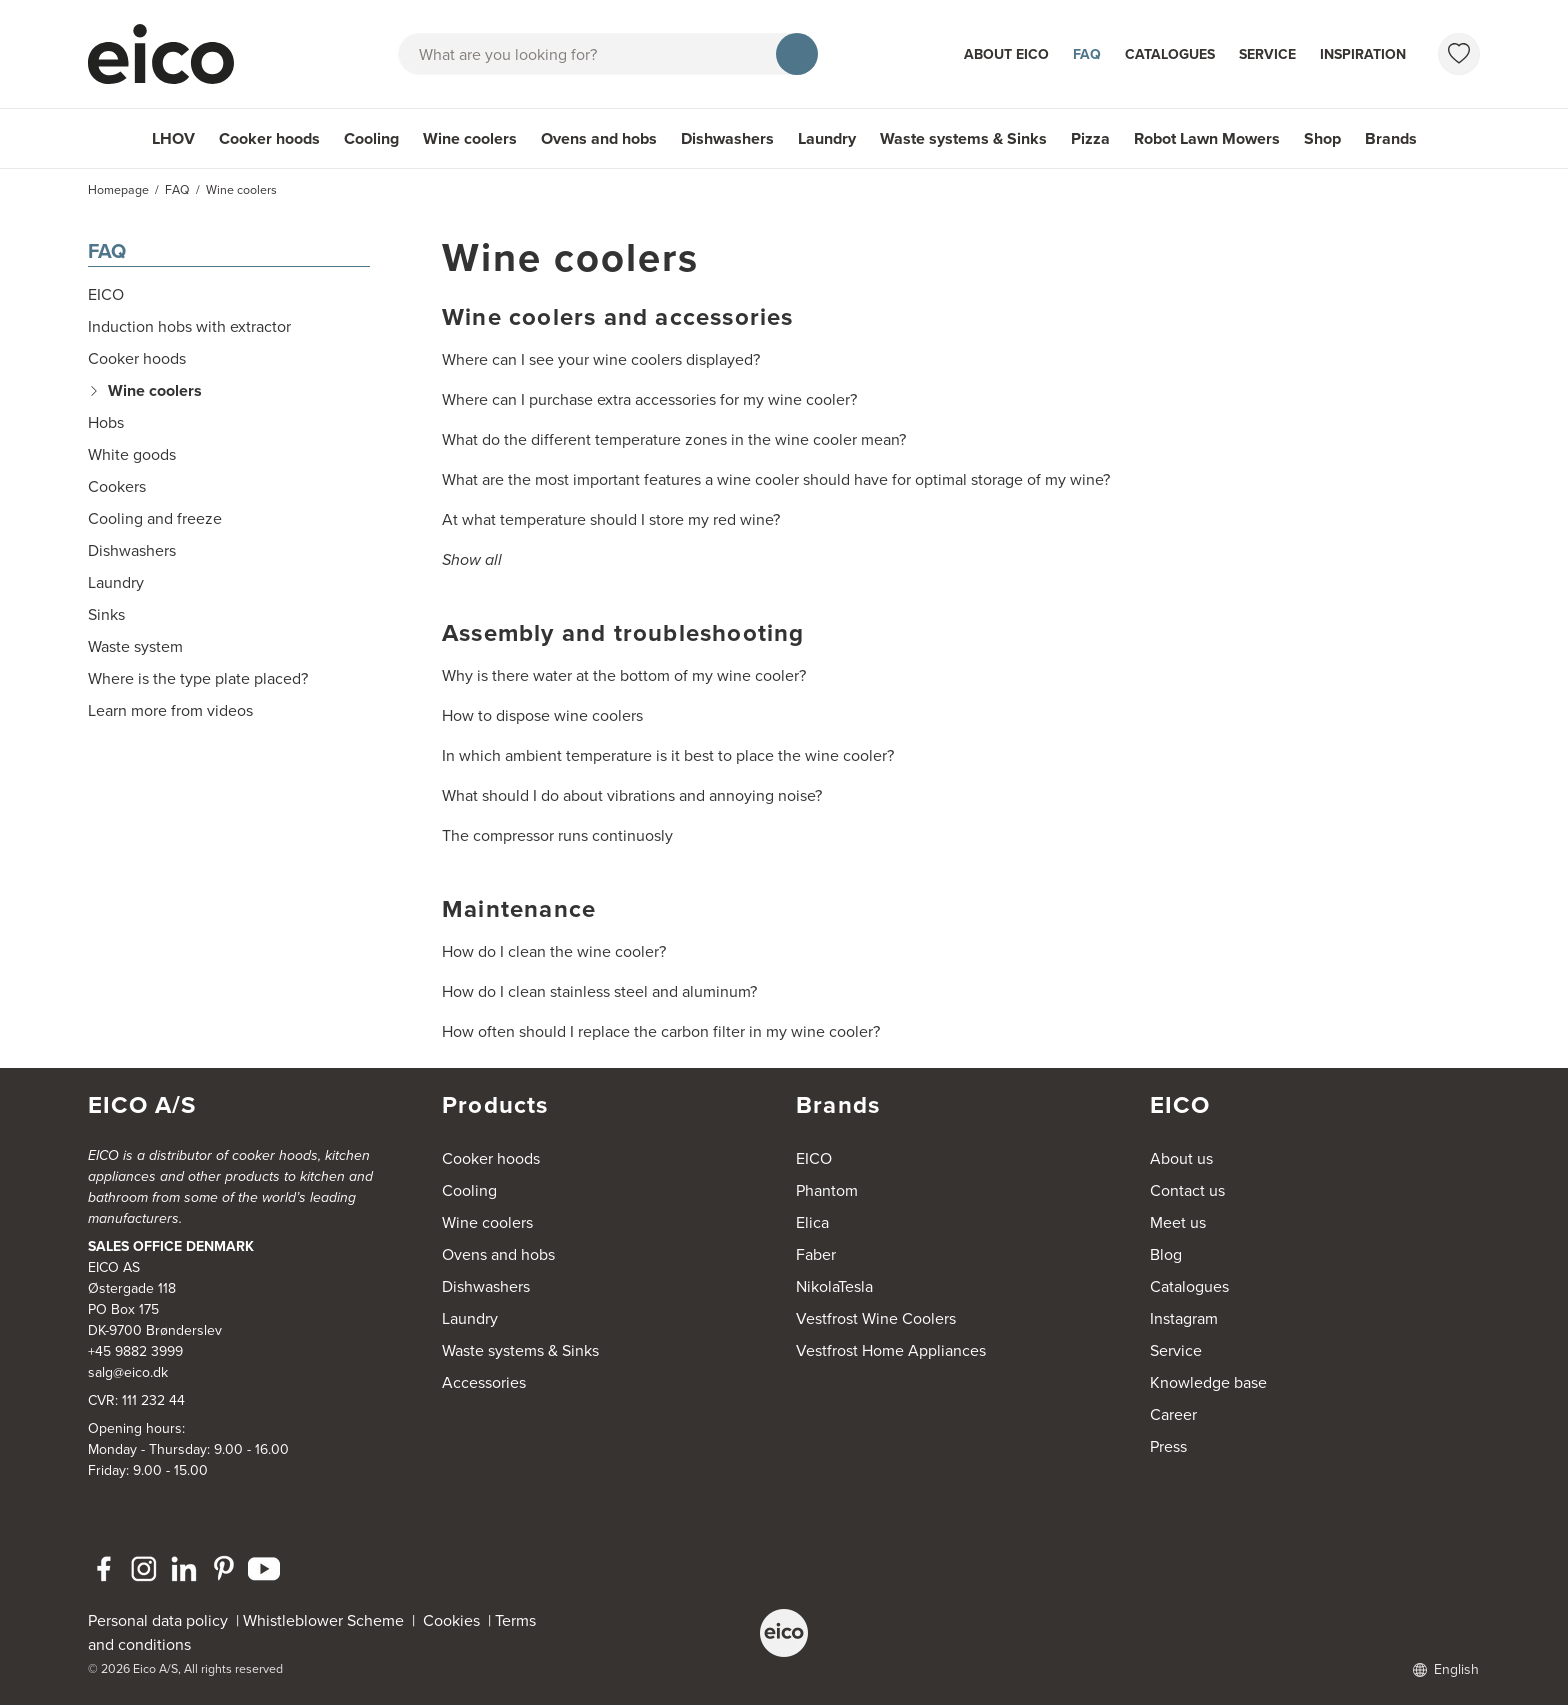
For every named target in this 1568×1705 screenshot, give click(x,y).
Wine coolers (470, 138)
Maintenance (519, 909)
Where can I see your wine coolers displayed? (601, 359)
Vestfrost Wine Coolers (876, 1318)
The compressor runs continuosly (557, 835)
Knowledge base (1208, 1382)
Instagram (1184, 1318)
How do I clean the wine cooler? (554, 951)
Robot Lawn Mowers (1207, 138)
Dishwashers (727, 138)
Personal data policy (158, 1620)
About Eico (1006, 54)
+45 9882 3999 (135, 1351)
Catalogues (1170, 54)
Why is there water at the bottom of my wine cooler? (624, 675)
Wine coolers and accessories (618, 317)
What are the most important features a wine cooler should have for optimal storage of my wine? (776, 479)
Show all (472, 559)
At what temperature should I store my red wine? (611, 519)
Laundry (827, 138)
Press (1168, 1446)
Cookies (455, 1620)
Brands (1391, 138)
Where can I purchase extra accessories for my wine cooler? (649, 399)
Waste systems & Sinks (963, 138)
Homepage (118, 190)
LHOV (173, 138)
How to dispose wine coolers (542, 715)
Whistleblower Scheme (323, 1620)
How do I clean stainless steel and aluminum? (599, 991)
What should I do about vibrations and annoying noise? (632, 795)
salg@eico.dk (128, 1372)
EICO (814, 1158)
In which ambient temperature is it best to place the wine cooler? (668, 755)
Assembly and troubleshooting (623, 633)
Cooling (371, 138)
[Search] (797, 54)
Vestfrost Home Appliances (891, 1350)
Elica (812, 1222)
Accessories (484, 1382)
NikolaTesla (834, 1286)
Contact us (1187, 1190)
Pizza (1090, 138)
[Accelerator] (170, 54)
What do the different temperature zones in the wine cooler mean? (674, 439)
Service (1267, 54)
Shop (1322, 138)
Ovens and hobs (599, 138)
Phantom (827, 1190)
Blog (1166, 1254)
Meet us (1178, 1222)
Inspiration (1363, 54)
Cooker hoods (269, 138)
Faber (816, 1254)
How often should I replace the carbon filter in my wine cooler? (661, 1031)
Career (1173, 1414)
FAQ (1087, 54)
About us (1181, 1158)
